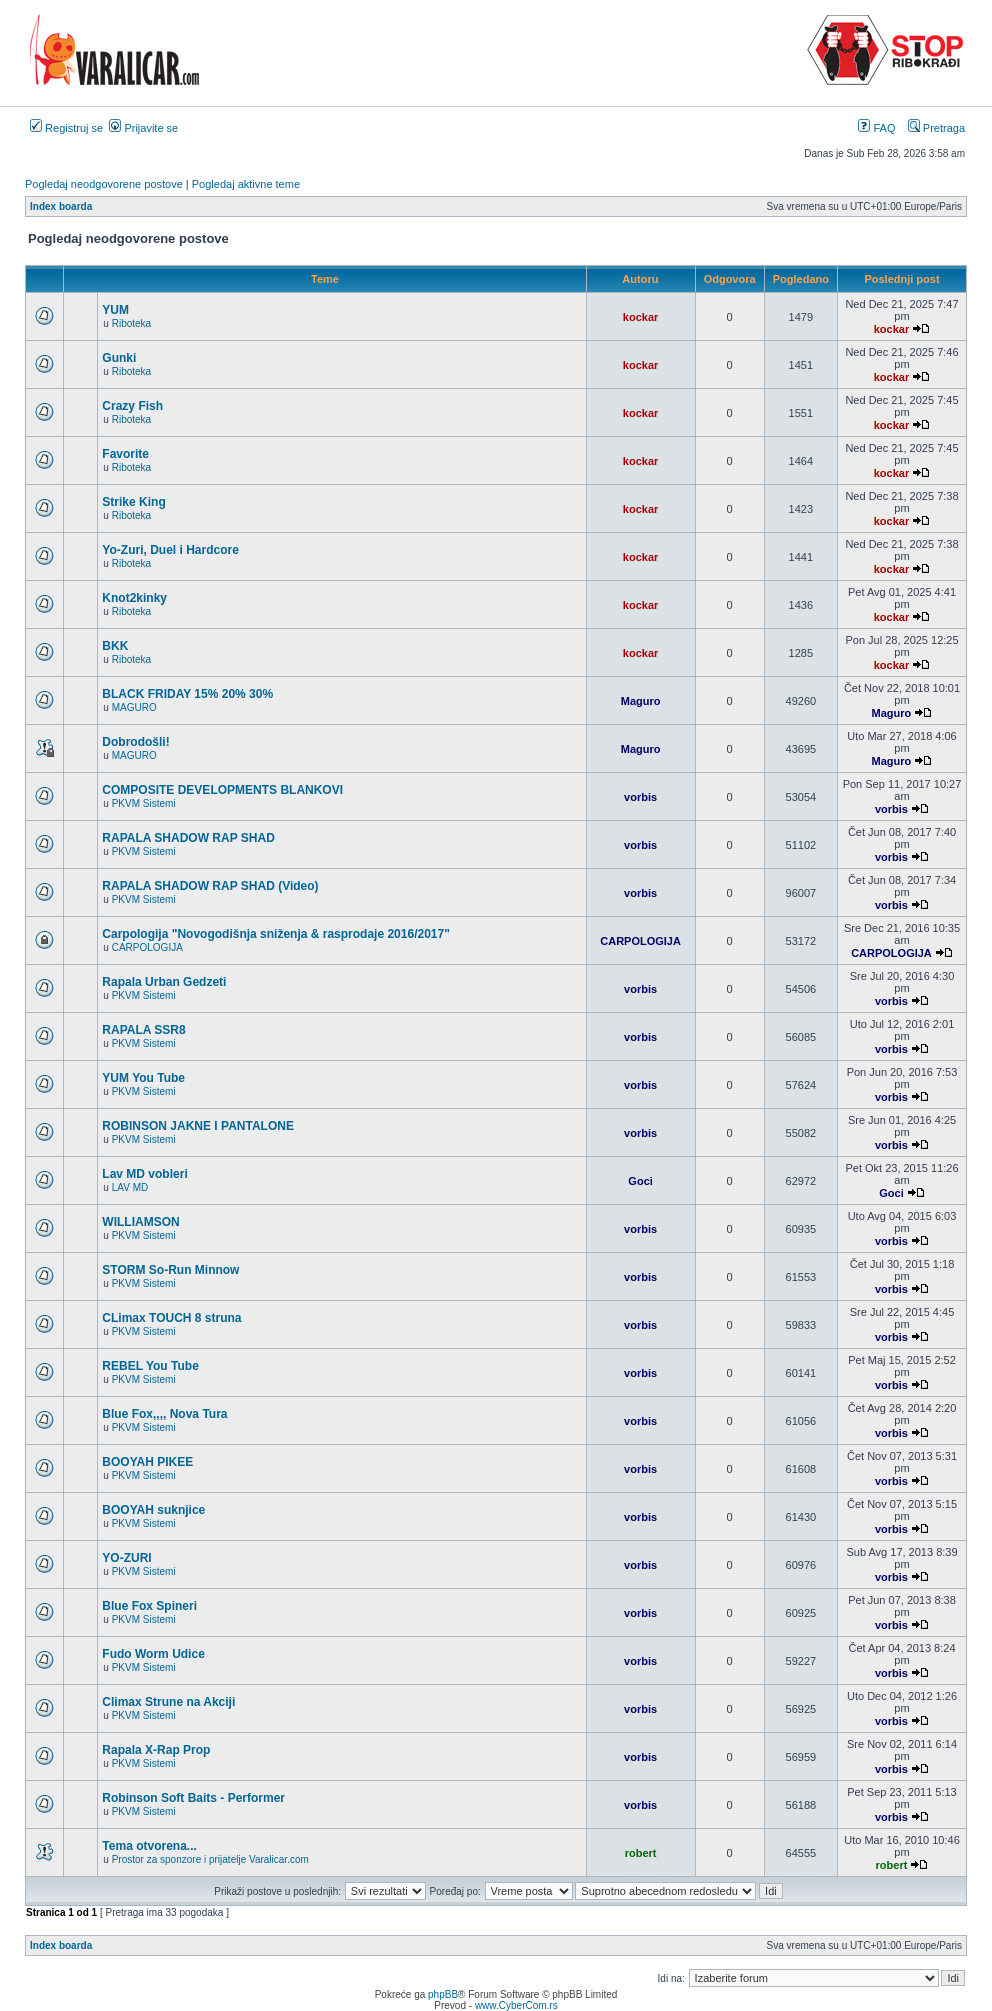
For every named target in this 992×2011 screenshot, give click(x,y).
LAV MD (130, 1187)
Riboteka (131, 323)
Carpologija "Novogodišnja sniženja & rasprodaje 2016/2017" (276, 934)
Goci (640, 1181)
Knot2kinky (134, 598)
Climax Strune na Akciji (168, 1702)
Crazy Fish (132, 406)
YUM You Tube (143, 1078)
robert (641, 1853)
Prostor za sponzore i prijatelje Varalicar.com (210, 1859)
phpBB (443, 1994)
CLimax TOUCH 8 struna (171, 1318)
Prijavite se (143, 128)
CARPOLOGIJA (147, 947)
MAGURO (134, 707)
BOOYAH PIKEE (147, 1462)
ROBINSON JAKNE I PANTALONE (198, 1126)
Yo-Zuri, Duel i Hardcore (170, 550)
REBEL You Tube (150, 1366)
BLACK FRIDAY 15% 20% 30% (187, 694)
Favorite (125, 454)
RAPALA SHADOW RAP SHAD (188, 838)
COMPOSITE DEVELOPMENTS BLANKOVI (222, 790)
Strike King (133, 502)
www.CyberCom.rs (516, 2005)
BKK (115, 646)
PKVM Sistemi (144, 803)
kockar (640, 317)
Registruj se (66, 128)
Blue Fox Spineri (149, 1606)
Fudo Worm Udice (153, 1654)
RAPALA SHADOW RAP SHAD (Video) (210, 886)
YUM (115, 310)
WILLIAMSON (140, 1222)
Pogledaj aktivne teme (246, 184)
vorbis (640, 797)
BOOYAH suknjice (153, 1510)
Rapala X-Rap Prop (156, 1750)
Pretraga (936, 128)
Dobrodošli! (135, 742)
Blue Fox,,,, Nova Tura (164, 1414)
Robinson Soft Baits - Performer (193, 1798)
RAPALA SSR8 (143, 1030)
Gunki (119, 358)
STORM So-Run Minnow (170, 1270)
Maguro (641, 701)
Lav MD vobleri (144, 1174)
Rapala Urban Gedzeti (164, 982)
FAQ (876, 128)
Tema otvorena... (149, 1846)
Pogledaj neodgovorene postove (104, 184)
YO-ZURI (126, 1558)
